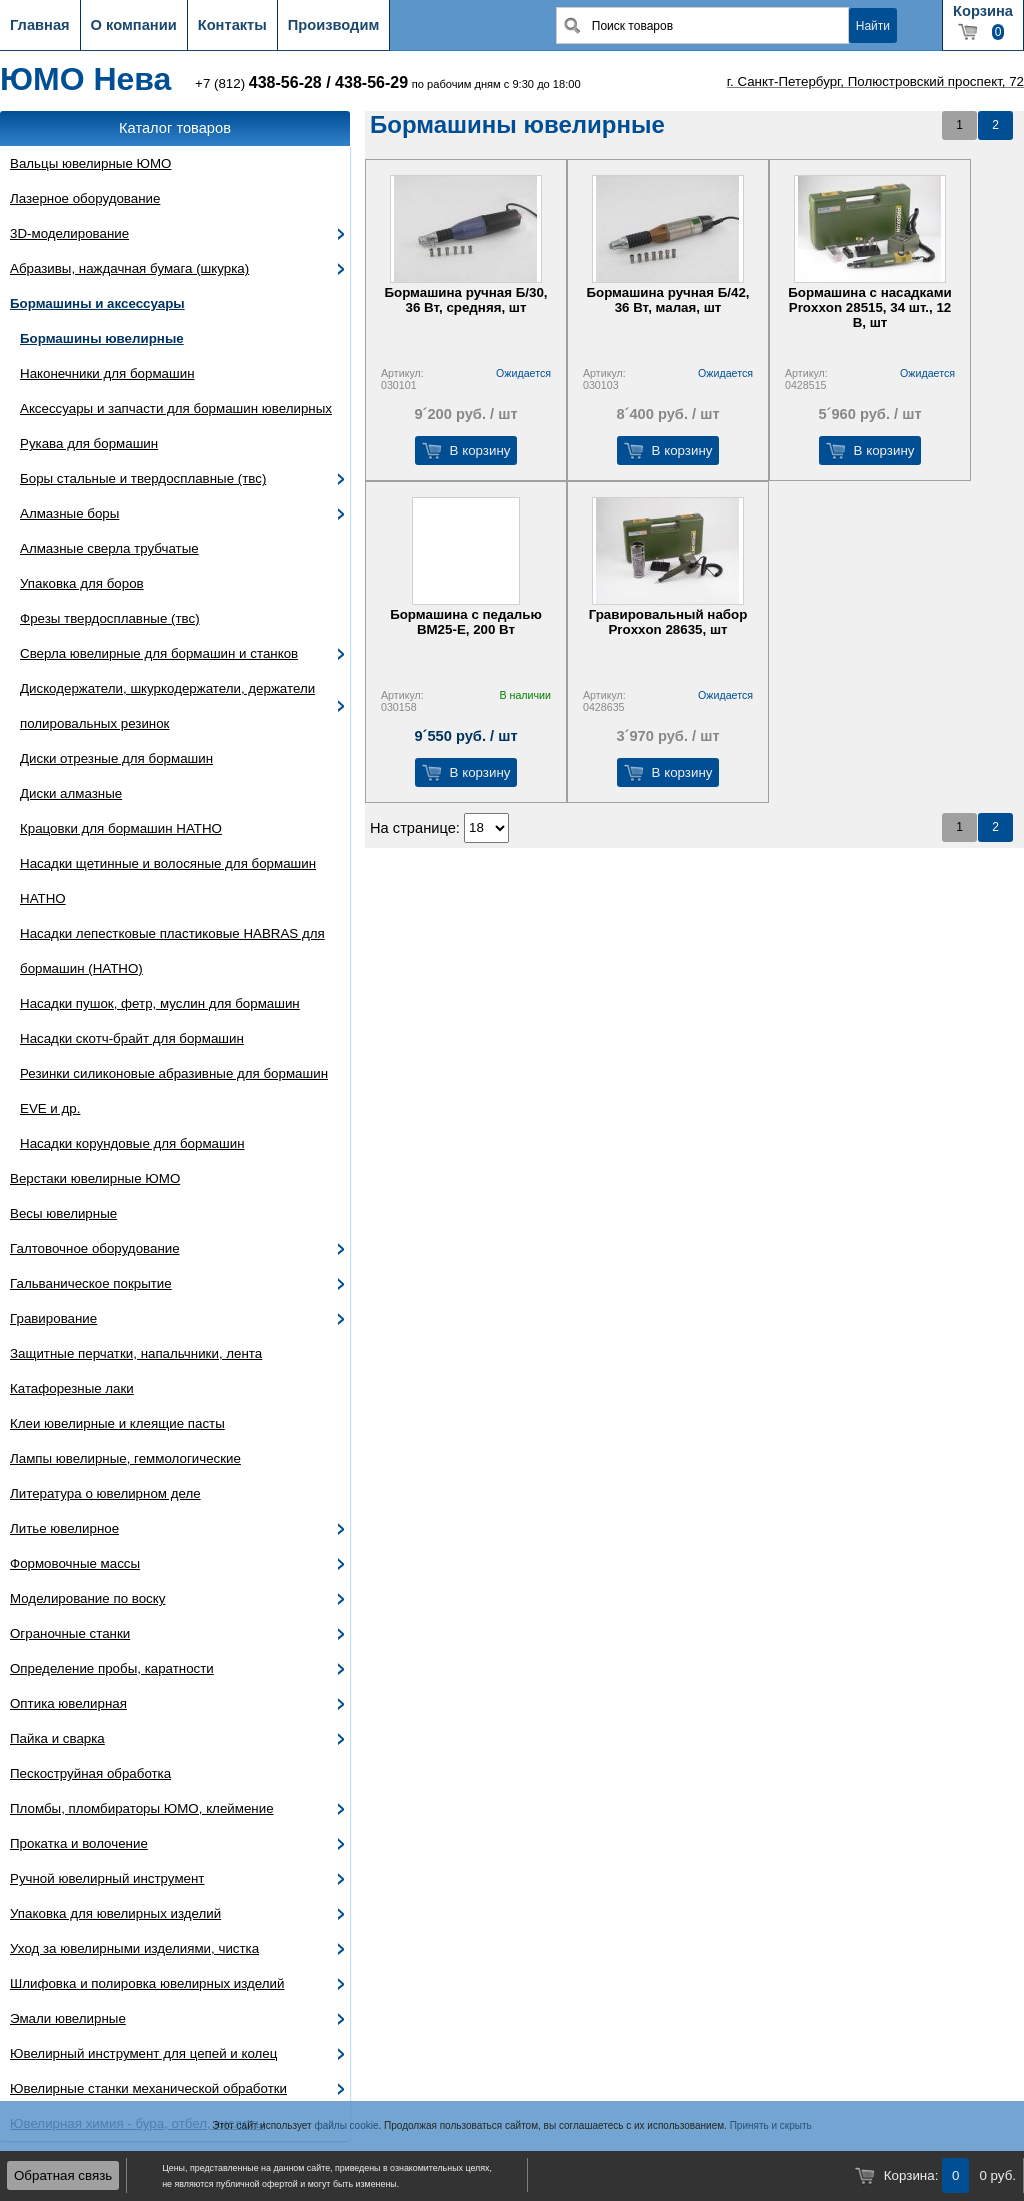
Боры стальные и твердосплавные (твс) (143, 478)
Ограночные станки (70, 1633)
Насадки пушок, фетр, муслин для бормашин (160, 1003)
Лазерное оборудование (85, 198)
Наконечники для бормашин (107, 373)
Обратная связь (63, 2175)
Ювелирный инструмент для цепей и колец (143, 2053)
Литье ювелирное (64, 1528)
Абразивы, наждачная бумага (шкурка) (129, 268)
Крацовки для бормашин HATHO (121, 828)
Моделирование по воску (87, 1598)
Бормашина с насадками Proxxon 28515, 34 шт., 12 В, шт (869, 307)
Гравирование (53, 1318)
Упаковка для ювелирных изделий (115, 1913)
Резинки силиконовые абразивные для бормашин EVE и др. (174, 1091)
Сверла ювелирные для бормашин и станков (159, 653)
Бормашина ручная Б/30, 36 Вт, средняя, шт (465, 300)
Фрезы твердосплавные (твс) (110, 618)
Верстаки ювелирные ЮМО (95, 1178)
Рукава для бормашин (89, 443)
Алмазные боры (69, 513)
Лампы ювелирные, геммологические (125, 1458)
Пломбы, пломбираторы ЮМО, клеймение (142, 1808)
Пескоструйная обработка (90, 1773)
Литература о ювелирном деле (105, 1493)
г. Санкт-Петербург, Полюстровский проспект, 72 (875, 81)
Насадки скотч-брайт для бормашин (132, 1038)
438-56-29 (371, 82)
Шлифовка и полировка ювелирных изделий (147, 1983)
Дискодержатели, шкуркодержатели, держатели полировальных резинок (167, 706)
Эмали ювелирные (68, 2018)
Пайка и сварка (57, 1738)
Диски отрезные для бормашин (116, 758)
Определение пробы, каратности (112, 1668)
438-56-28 (285, 82)
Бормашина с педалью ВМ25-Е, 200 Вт (466, 622)
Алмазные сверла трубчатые (109, 548)
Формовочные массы (75, 1563)
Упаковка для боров (82, 583)
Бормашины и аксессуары (97, 303)
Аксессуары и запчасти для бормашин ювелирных (176, 408)
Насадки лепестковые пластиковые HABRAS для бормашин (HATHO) (172, 951)
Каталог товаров (175, 128)
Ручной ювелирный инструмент (107, 1878)
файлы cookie (346, 2125)
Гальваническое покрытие (91, 1283)
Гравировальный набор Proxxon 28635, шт (668, 622)
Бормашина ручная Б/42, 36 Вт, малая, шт (667, 300)
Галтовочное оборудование (95, 1248)
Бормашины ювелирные (102, 338)
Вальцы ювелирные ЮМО (90, 163)
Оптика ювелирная (68, 1703)
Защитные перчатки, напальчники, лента (136, 1353)
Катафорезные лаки (72, 1388)
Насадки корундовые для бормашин (132, 1143)
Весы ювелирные (63, 1213)
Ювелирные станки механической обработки (148, 2088)
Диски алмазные (71, 793)
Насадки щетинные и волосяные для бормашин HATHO (168, 881)
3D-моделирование (69, 233)
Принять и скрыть (771, 2125)
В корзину (480, 450)
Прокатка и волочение (79, 1843)
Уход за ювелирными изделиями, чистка (134, 1948)
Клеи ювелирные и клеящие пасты (117, 1423)
